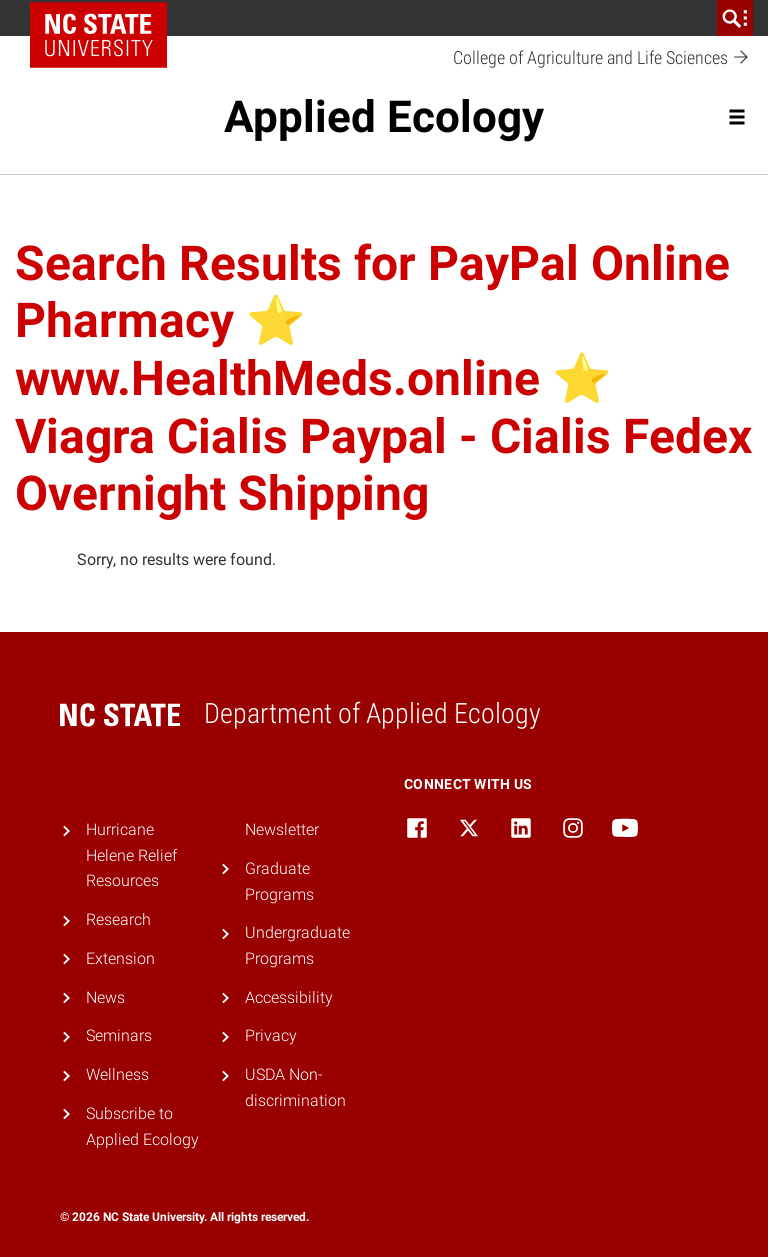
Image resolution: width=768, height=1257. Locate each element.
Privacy (271, 1035)
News (105, 997)
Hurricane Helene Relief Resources (131, 855)
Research (118, 919)
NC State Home (105, 18)
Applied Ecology (384, 117)
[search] (735, 18)
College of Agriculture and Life (601, 58)
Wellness (117, 1074)
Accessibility (289, 997)
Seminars (119, 1035)
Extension (120, 958)
